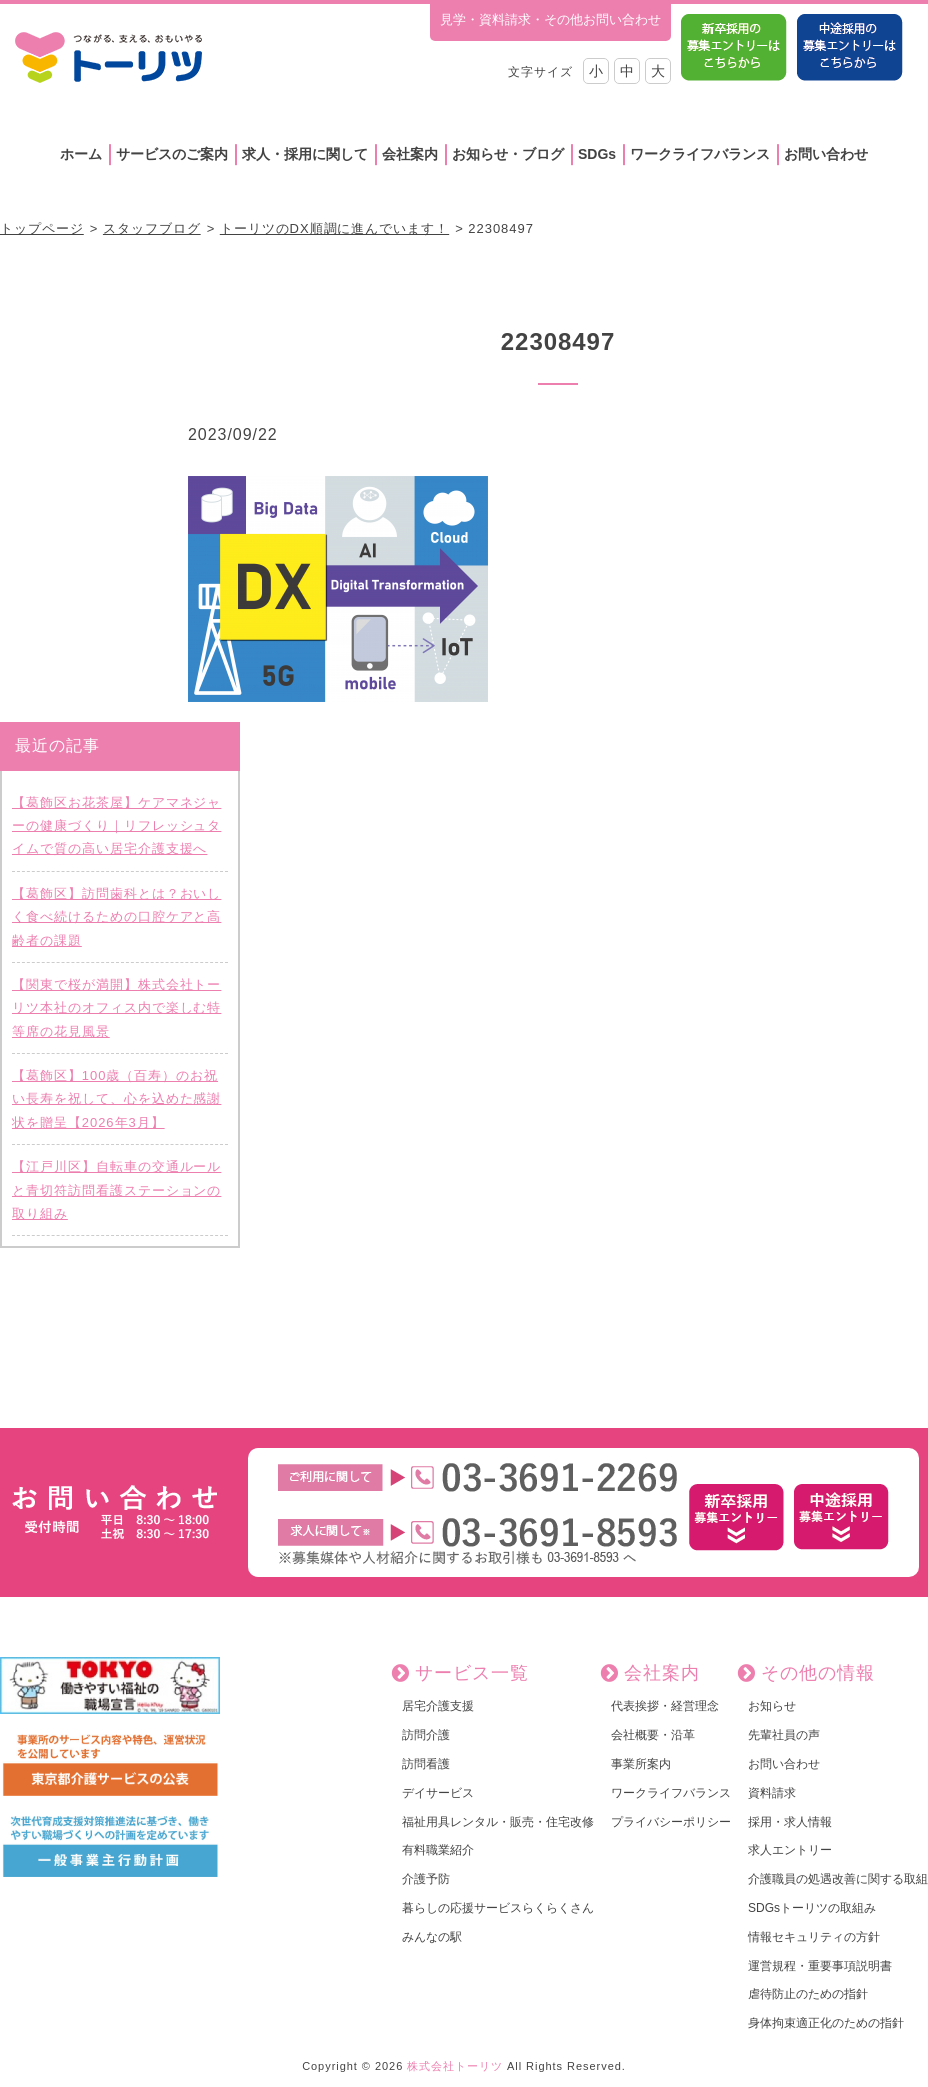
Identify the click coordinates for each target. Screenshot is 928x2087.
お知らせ (772, 1706)
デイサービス (438, 1793)
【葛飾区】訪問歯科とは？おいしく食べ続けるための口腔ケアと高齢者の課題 (116, 917)
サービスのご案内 (172, 154)
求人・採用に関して (305, 154)
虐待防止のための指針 (808, 1994)
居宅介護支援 (438, 1706)
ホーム (81, 154)
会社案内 (410, 154)
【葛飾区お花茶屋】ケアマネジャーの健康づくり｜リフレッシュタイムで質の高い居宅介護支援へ (116, 826)
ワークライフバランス (700, 154)
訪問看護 (426, 1764)
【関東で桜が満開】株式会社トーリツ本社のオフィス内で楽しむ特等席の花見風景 (116, 1008)
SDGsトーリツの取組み (812, 1908)
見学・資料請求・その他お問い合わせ (550, 19)
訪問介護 (426, 1735)
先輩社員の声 (784, 1735)
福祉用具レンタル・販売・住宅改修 (498, 1822)
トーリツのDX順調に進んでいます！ (334, 228)
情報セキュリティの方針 (814, 1937)
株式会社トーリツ (455, 2066)
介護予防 (426, 1879)
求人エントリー (790, 1850)
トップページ (42, 228)
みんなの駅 (432, 1937)
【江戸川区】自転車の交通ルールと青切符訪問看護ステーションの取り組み (116, 1190)
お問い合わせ (826, 154)
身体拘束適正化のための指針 (826, 2023)
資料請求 (772, 1793)
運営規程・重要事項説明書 (820, 1966)
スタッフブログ (152, 228)
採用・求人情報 (790, 1822)
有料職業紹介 (438, 1850)
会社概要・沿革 (653, 1735)
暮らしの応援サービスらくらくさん (498, 1908)
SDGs (597, 154)
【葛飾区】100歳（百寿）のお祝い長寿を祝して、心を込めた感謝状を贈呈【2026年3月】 (116, 1099)
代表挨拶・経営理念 (665, 1706)
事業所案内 (641, 1764)
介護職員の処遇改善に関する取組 (838, 1879)
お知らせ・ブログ (508, 154)
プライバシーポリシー (671, 1822)
